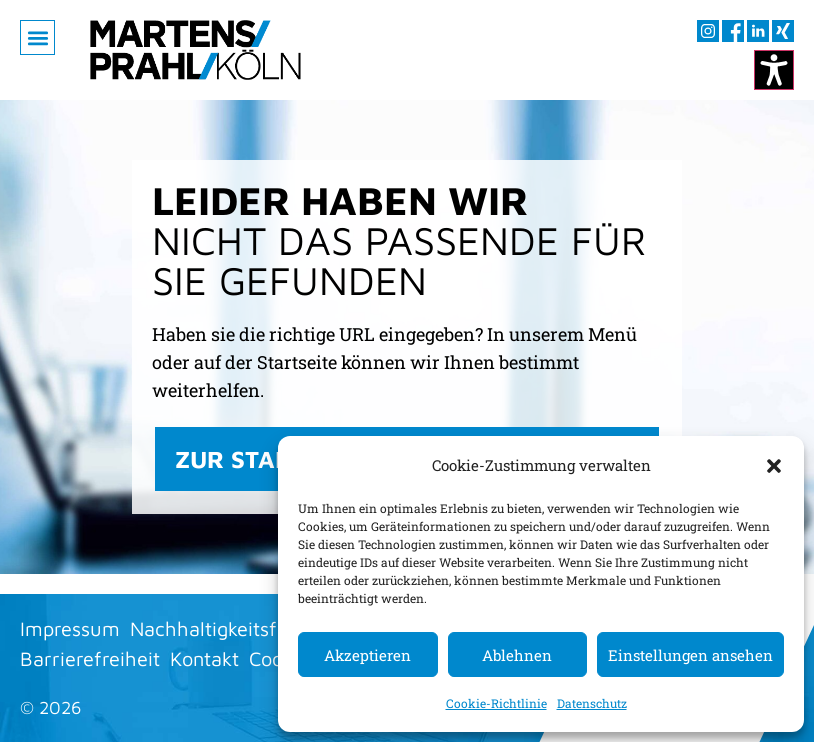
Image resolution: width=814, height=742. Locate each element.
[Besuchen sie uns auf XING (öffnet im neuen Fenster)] (783, 31)
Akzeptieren (367, 655)
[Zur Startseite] (195, 50)
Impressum (70, 628)
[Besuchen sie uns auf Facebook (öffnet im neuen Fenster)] (733, 31)
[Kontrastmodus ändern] (774, 70)
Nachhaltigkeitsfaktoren (237, 628)
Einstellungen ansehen (690, 655)
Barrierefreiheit (90, 658)
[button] (774, 465)
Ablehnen (517, 655)
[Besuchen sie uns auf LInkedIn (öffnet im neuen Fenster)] (758, 31)
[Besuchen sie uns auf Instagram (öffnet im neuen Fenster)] (708, 31)
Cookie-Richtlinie (496, 703)
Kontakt (204, 658)
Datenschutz (592, 703)
